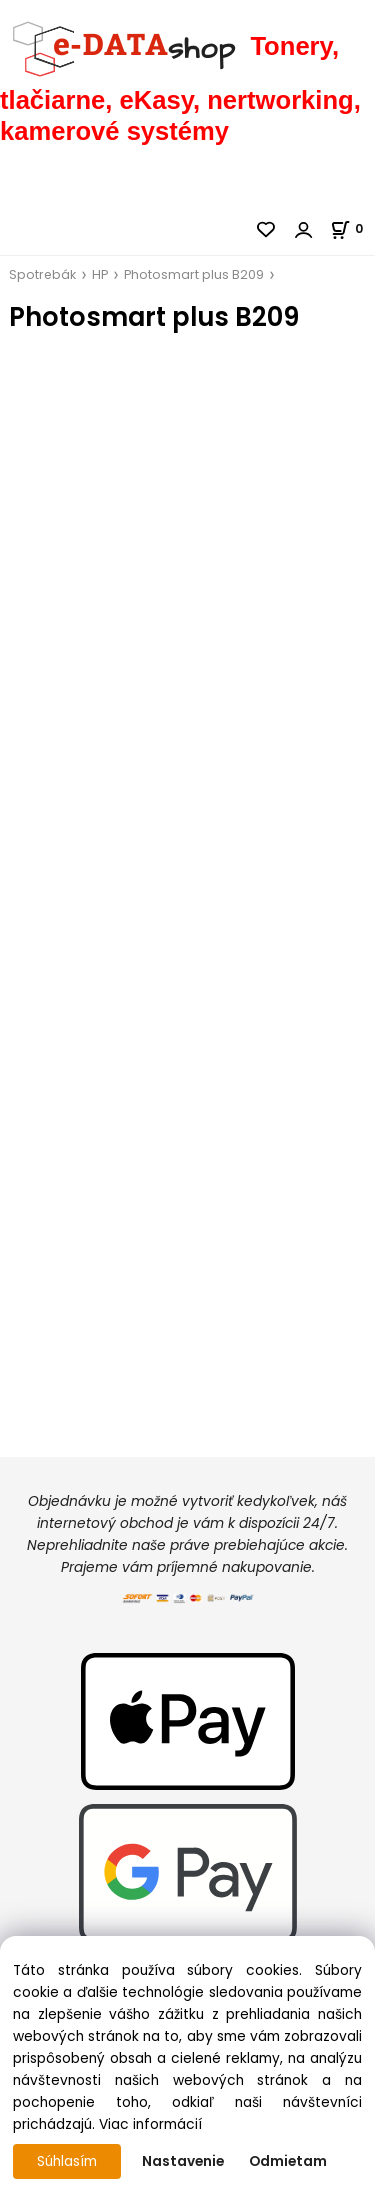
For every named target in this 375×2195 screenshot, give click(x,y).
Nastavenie (183, 2161)
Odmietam (288, 2161)
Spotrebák (42, 274)
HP (100, 274)
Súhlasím (67, 2161)
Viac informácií (150, 2124)
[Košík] (352, 228)
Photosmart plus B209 (194, 274)
